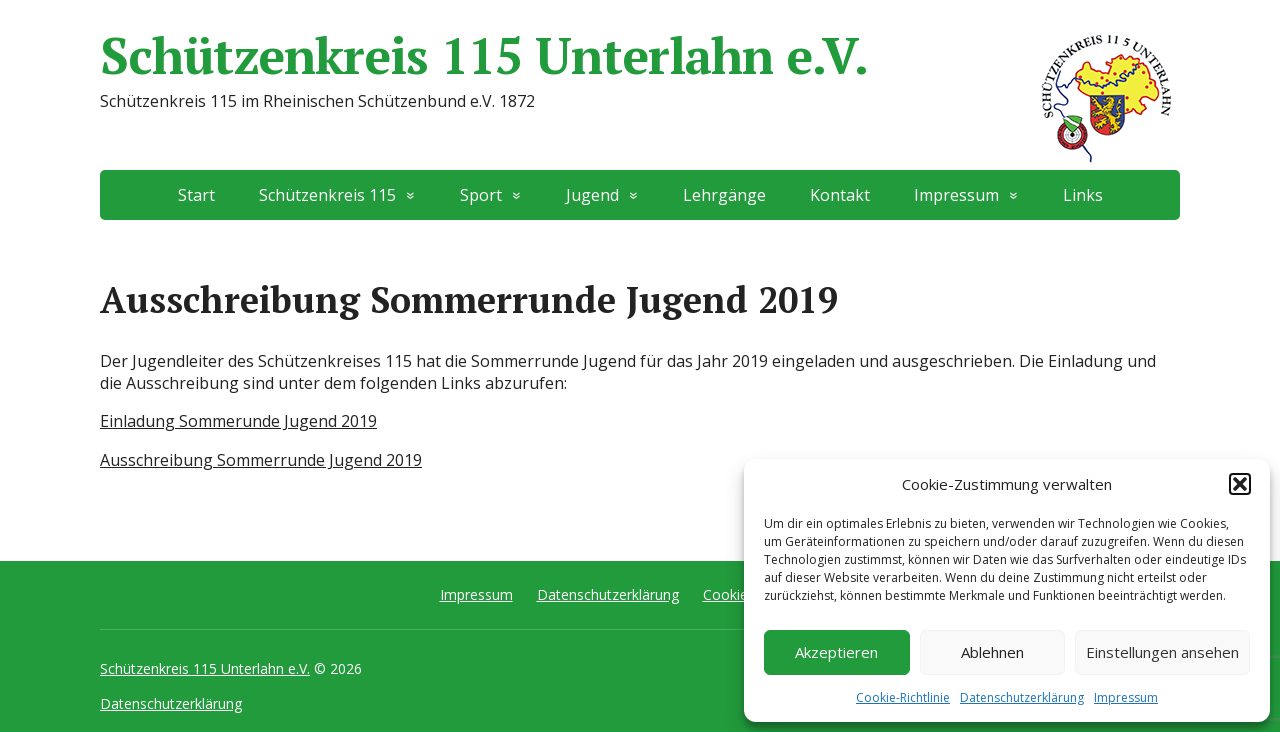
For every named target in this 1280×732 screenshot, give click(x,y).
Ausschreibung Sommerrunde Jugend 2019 (261, 460)
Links (1083, 195)
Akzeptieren (836, 652)
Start (196, 195)
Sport (481, 195)
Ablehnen (992, 652)
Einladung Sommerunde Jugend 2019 (238, 421)
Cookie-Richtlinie (903, 697)
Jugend (592, 195)
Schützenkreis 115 (327, 195)
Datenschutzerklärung (1022, 697)
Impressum (1126, 697)
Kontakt (840, 195)
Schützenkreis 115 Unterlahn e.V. (640, 55)
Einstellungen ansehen (1162, 652)
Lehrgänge (724, 195)
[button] (1240, 484)
